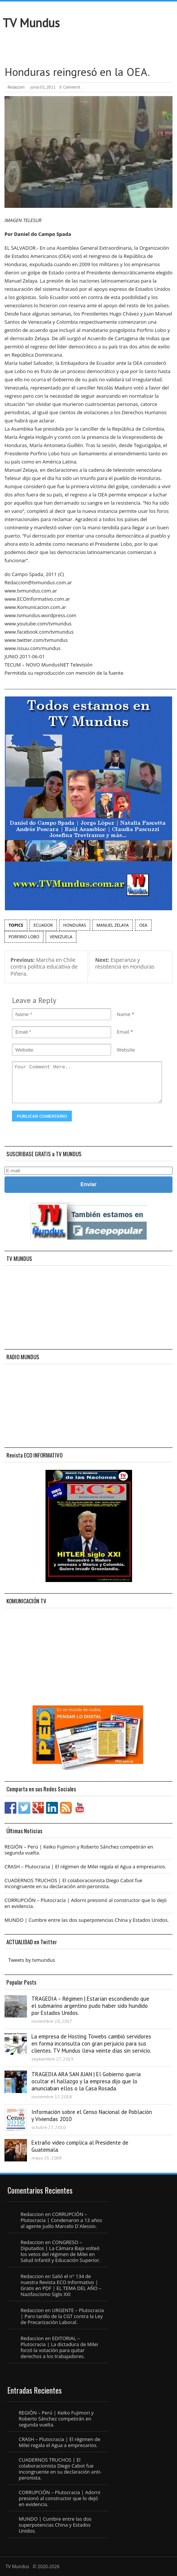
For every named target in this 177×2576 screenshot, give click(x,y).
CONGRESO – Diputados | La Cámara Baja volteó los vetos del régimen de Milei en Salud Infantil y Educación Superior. (60, 2251)
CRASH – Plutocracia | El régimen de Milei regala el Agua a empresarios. (85, 1866)
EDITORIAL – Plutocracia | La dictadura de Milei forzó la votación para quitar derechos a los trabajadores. (59, 2347)
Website (126, 1049)
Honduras (74, 925)
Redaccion (16, 87)
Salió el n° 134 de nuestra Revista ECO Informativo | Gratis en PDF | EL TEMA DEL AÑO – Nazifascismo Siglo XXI (61, 2285)
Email (123, 1031)
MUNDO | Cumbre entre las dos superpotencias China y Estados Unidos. (86, 1920)
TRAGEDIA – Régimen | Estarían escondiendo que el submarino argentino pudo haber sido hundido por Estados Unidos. (90, 2005)
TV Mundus (31, 23)
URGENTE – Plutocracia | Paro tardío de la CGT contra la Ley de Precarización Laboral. (62, 2316)
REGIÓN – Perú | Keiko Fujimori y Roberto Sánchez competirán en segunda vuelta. (78, 1849)
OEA (143, 925)
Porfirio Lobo (24, 936)
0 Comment (69, 87)
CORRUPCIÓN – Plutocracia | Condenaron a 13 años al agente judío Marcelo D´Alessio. (61, 2220)
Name (123, 1014)
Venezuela (61, 936)
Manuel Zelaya (113, 925)
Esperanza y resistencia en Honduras (124, 963)
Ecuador (43, 925)
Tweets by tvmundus (31, 1960)
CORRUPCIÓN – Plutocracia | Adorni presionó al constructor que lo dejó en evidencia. (85, 1903)
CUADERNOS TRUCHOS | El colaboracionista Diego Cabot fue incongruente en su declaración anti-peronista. (73, 1883)
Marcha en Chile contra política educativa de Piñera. (43, 966)
